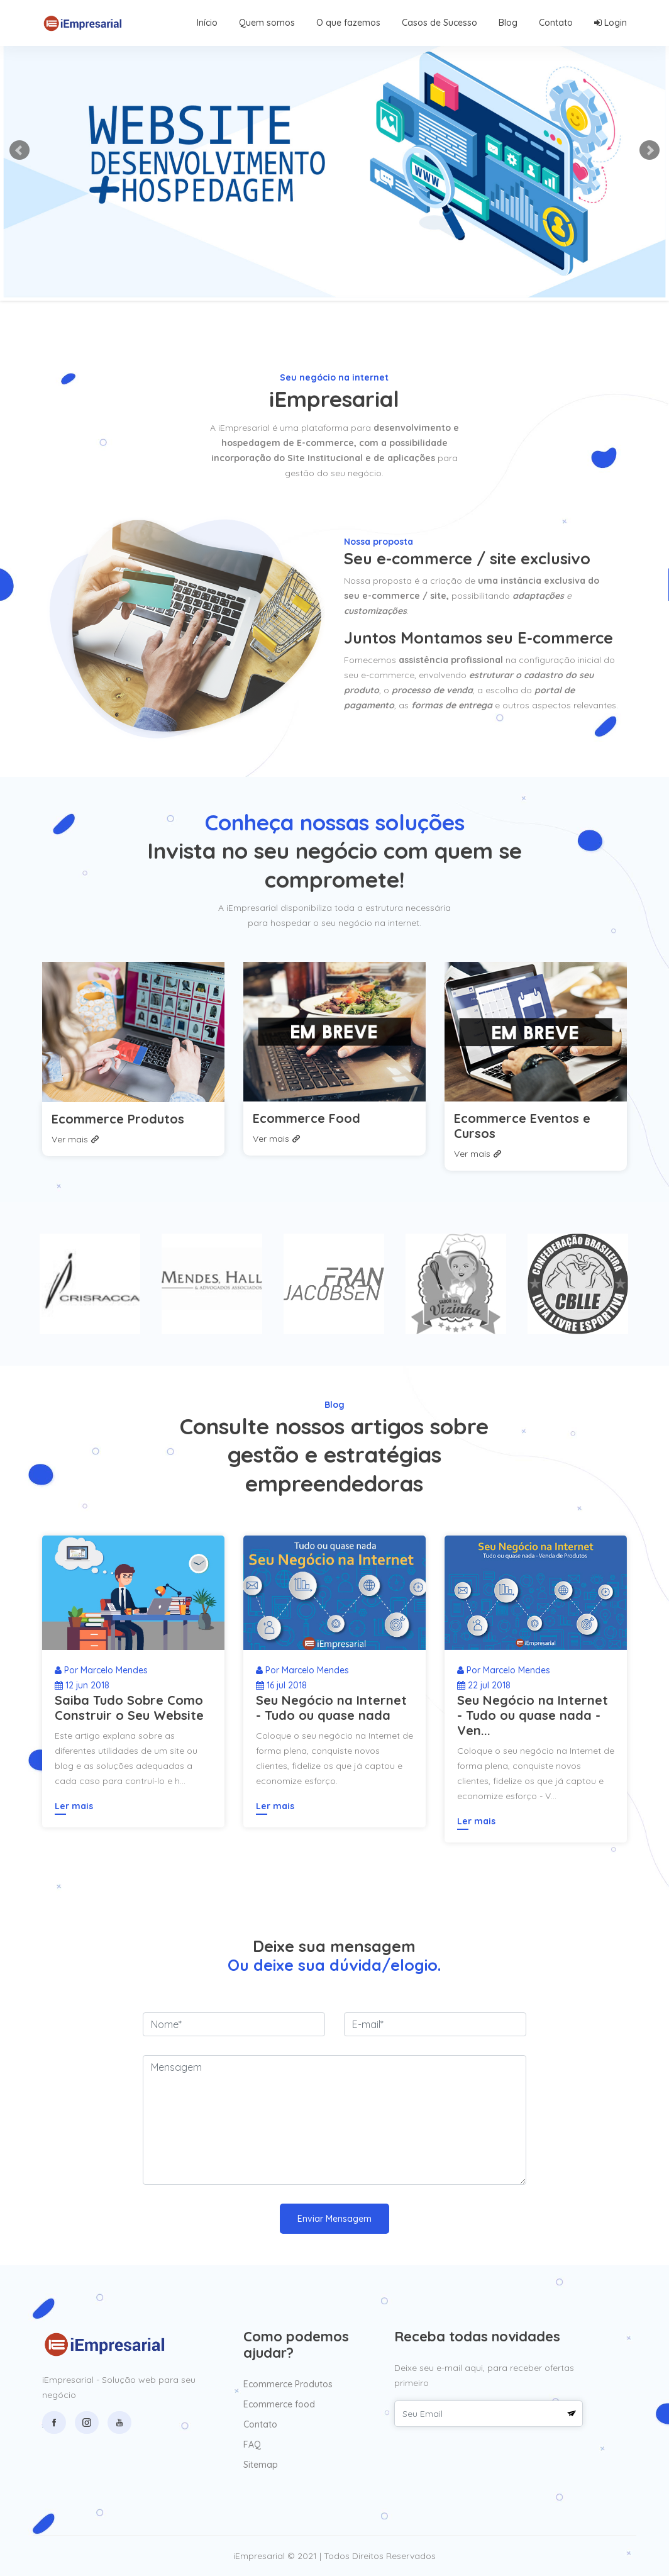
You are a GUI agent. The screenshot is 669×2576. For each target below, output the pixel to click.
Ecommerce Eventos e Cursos (522, 1125)
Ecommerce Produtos (118, 1119)
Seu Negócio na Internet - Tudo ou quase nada (331, 1707)
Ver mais (75, 1139)
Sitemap (260, 2464)
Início (207, 22)
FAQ (252, 2444)
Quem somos (267, 22)
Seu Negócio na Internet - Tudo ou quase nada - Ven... (532, 1715)
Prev (19, 150)
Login (610, 22)
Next (649, 150)
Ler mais (74, 1806)
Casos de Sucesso (439, 22)
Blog (508, 22)
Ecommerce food (279, 2404)
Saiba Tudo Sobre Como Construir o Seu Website (129, 1707)
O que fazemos (348, 22)
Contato (556, 22)
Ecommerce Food (306, 1118)
